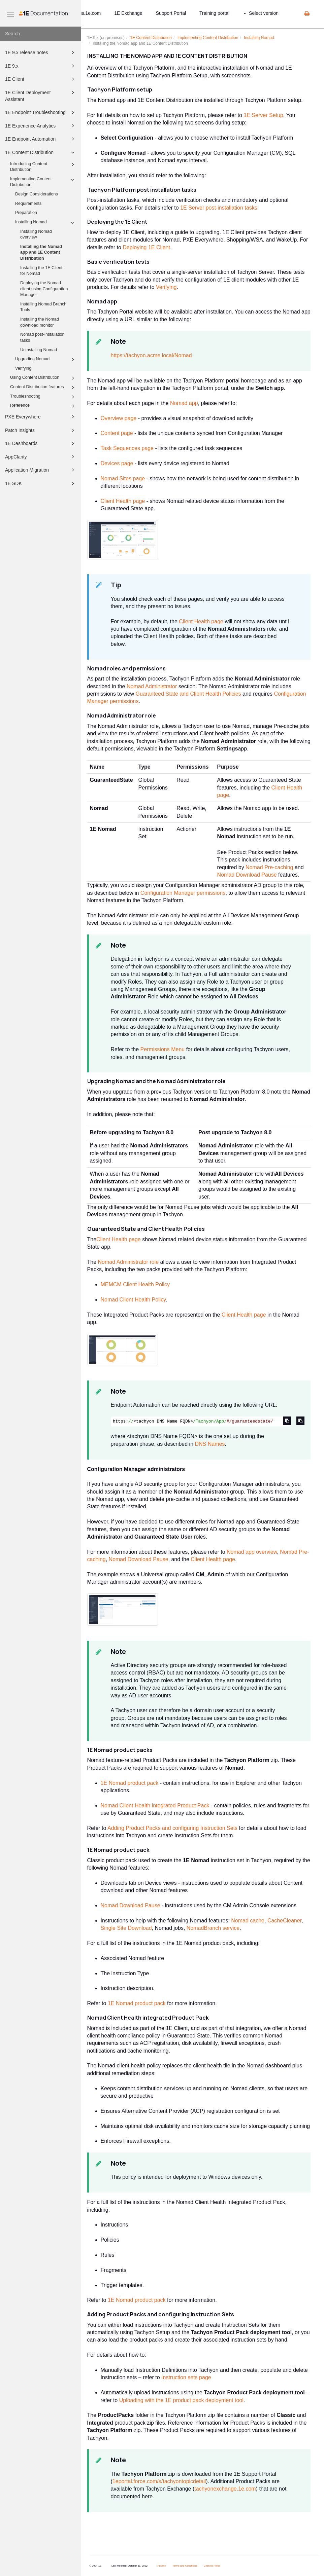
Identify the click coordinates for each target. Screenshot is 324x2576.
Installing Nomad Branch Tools (43, 307)
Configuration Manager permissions (183, 893)
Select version (261, 13)
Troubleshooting (43, 397)
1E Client (40, 79)
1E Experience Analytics (40, 126)
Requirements (28, 203)
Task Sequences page (127, 448)
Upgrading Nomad (45, 359)
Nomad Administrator (152, 686)
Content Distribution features (43, 387)
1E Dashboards (40, 443)
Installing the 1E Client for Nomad (41, 270)
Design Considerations (36, 194)
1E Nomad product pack (130, 1783)
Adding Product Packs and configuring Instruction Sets (172, 1828)
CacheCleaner (284, 1920)
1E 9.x (40, 66)
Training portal (214, 13)
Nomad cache (247, 1920)
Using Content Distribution (43, 378)
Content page (117, 433)
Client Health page (123, 501)
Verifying (23, 368)
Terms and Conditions (184, 2565)
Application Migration (40, 470)
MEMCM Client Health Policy (135, 1284)
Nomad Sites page (123, 478)
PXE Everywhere (40, 416)
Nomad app (184, 403)
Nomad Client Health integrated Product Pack (155, 1805)
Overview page (119, 418)
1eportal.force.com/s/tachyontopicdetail (159, 2481)
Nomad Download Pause (247, 875)
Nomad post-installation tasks (42, 337)
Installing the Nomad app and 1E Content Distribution (41, 252)
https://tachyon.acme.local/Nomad (151, 355)
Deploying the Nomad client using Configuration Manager (44, 289)
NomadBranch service (213, 1928)
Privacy (162, 2565)
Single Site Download (126, 1928)
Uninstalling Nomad (38, 349)
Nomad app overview (252, 1552)
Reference (43, 406)
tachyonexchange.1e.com (225, 2489)
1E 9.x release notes (40, 52)
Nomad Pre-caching (269, 867)
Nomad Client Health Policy (133, 1299)
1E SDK (40, 483)
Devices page (117, 463)
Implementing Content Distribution (43, 181)
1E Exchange (128, 13)
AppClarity (40, 457)
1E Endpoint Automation (40, 139)
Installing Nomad (45, 222)
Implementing (207, 37)
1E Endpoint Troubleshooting (40, 112)
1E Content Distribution (40, 152)
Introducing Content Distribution (43, 166)
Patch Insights (40, 430)
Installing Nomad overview (36, 234)
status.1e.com (86, 13)
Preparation (26, 212)
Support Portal (171, 13)
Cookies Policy (212, 2565)
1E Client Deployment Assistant (40, 95)
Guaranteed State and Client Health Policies (188, 694)
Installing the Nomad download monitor (39, 322)
